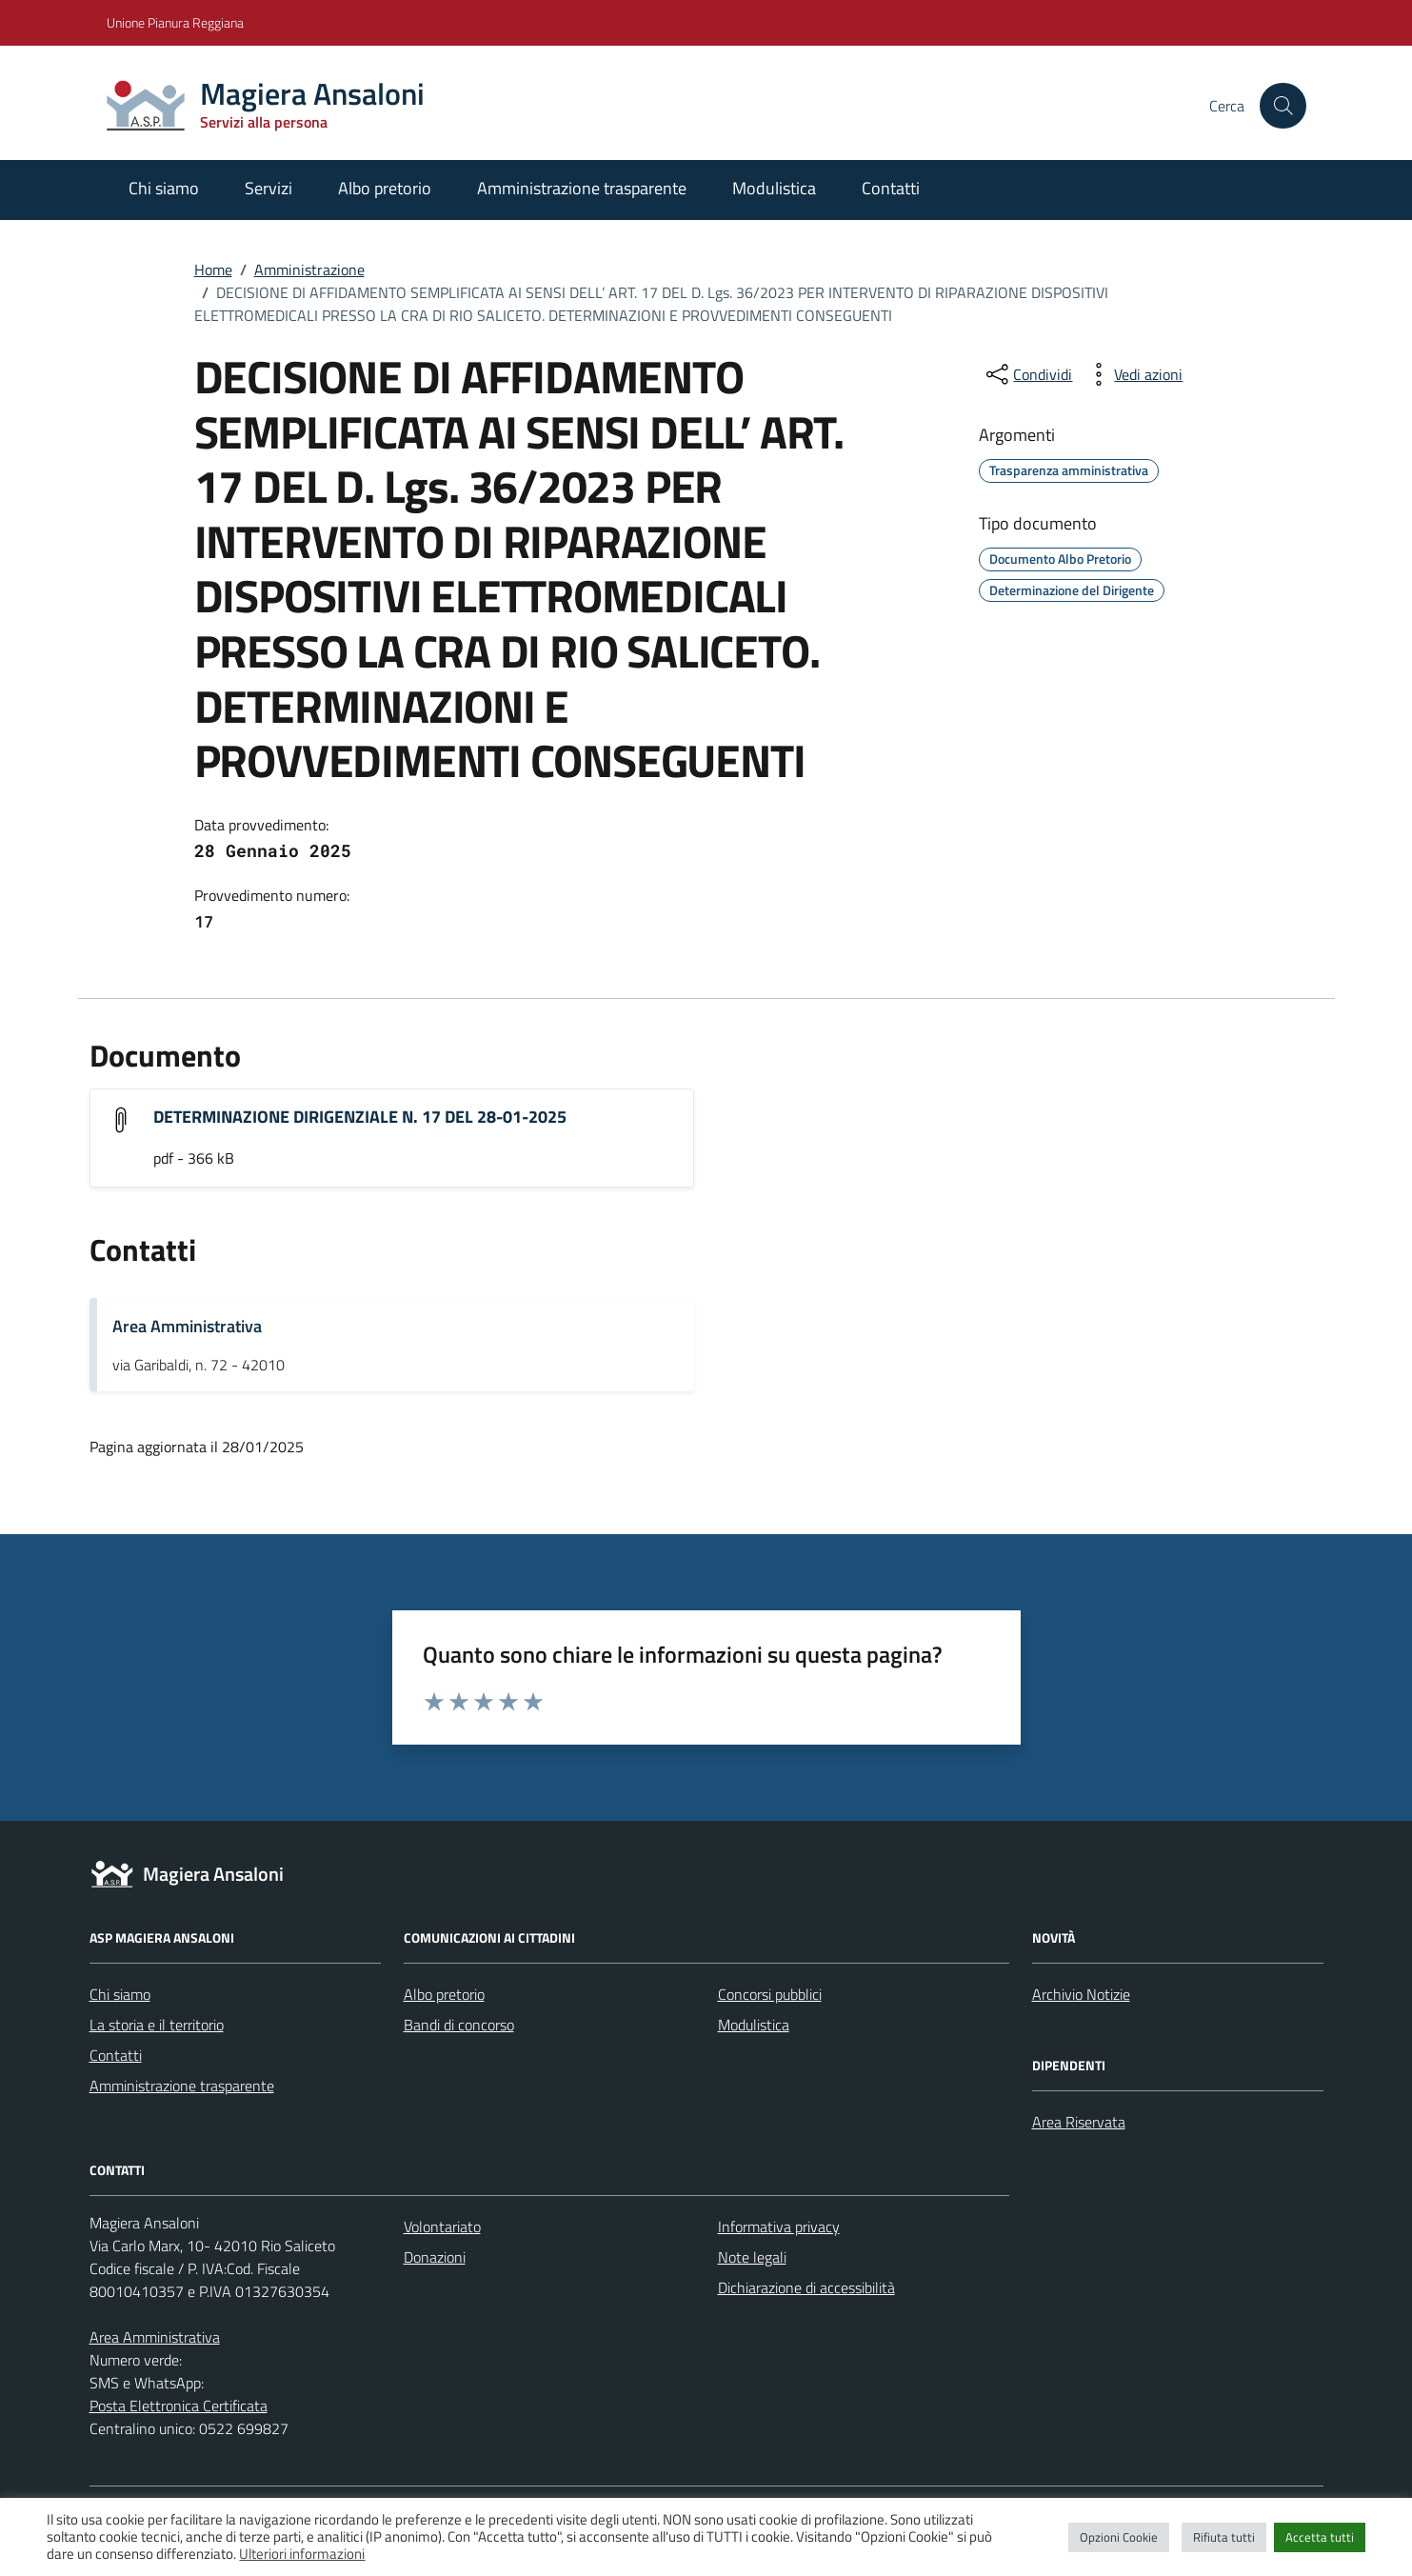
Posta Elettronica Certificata (178, 2405)
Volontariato (442, 2226)
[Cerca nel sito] (1282, 106)
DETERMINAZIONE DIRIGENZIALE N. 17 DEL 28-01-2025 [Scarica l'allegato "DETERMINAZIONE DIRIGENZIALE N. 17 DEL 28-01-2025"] (360, 1116)
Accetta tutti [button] (1319, 2536)
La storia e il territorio (156, 2024)
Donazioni (435, 2257)
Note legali (752, 2257)
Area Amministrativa (187, 1326)
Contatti (891, 188)
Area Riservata (1078, 2121)
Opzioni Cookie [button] (1119, 2536)
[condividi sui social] (1027, 374)
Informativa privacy (779, 2226)
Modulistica (774, 188)
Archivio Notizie (1081, 1994)
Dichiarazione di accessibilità (806, 2287)
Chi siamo (164, 188)
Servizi (268, 188)
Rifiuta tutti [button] (1224, 2536)
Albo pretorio (384, 188)
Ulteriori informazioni (302, 2554)
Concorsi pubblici (770, 1994)
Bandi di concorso (459, 2024)
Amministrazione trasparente (581, 188)
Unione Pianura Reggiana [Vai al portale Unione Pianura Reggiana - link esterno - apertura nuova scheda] (175, 22)
